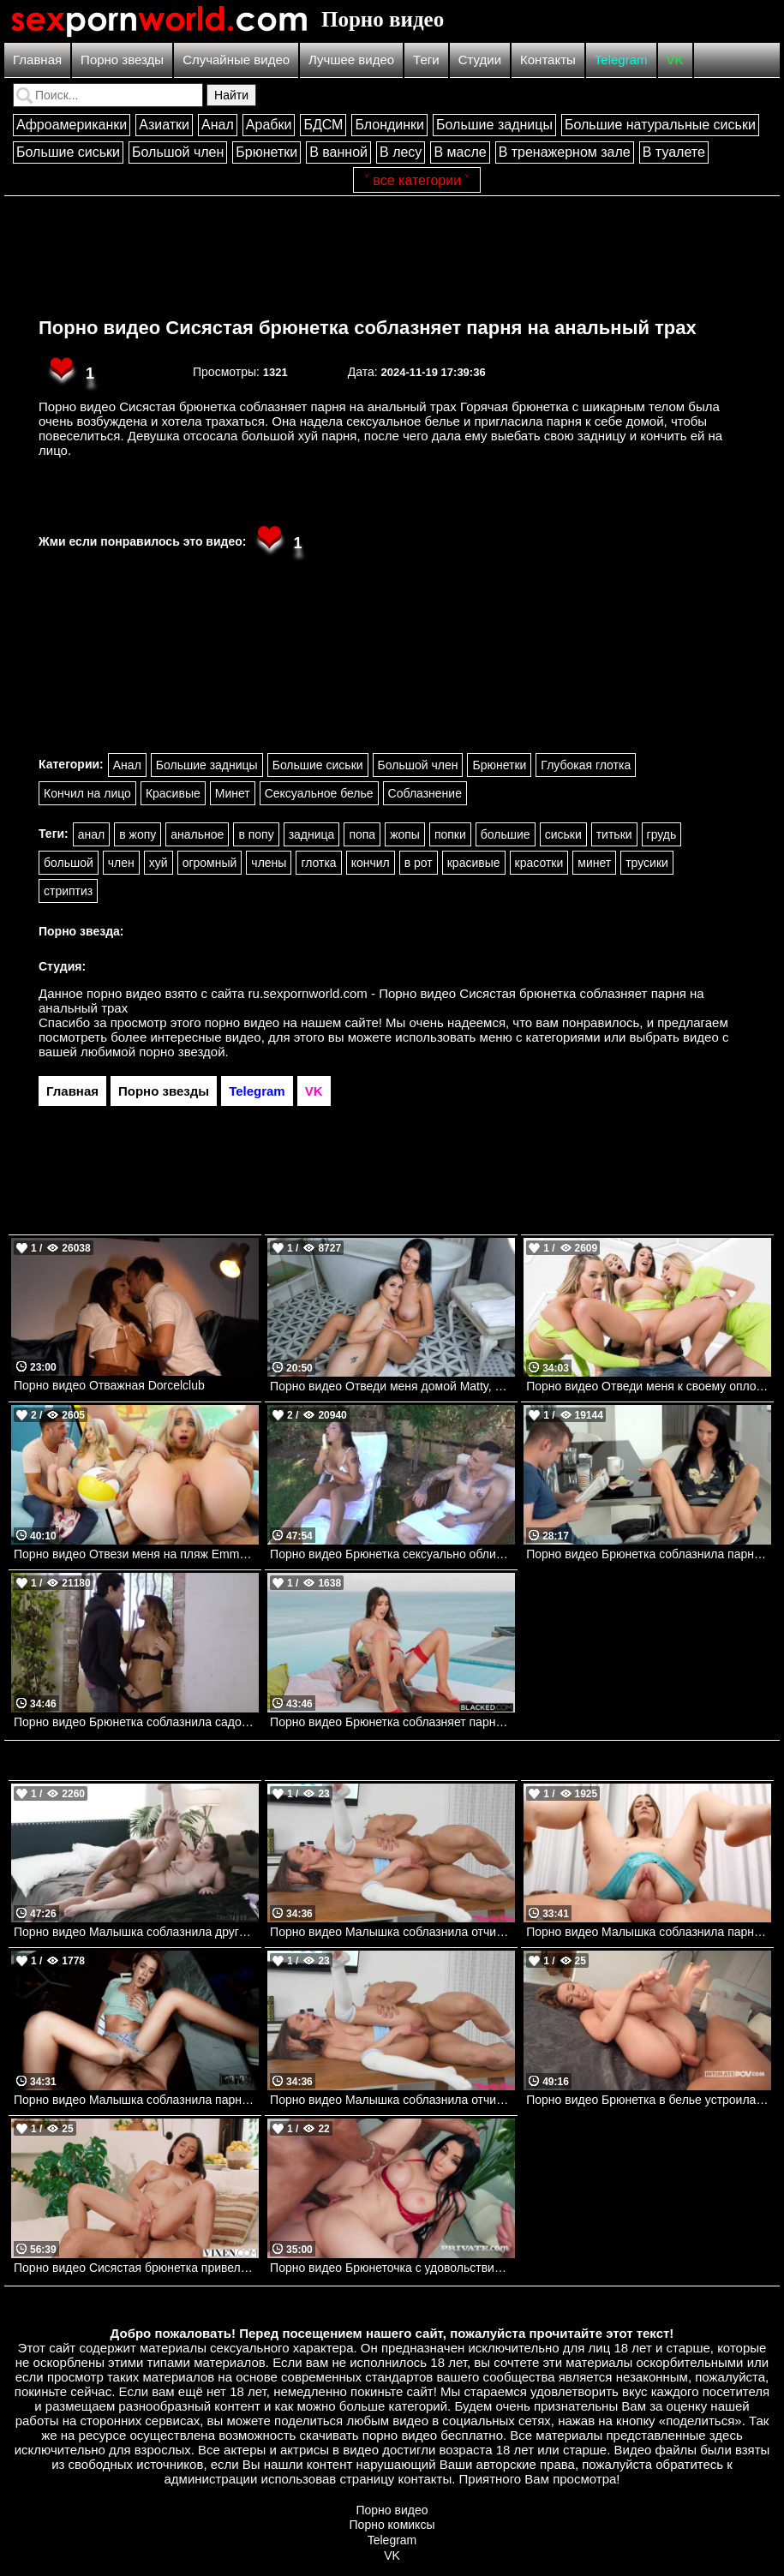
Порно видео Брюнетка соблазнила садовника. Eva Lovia (136, 1722)
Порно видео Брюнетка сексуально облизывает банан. (392, 1554)
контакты (425, 2478)
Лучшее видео (351, 59)
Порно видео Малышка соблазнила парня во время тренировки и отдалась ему (648, 1932)
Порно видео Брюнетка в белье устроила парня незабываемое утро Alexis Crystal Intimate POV (648, 2100)
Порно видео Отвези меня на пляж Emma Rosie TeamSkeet (136, 1554)
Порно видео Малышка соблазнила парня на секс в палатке (136, 2100)
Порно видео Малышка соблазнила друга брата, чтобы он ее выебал (136, 1932)
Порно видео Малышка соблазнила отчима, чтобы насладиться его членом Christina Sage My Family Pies (392, 1932)
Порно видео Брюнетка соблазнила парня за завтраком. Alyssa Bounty (648, 1554)
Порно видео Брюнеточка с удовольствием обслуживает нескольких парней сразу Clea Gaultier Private (392, 2267)
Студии (479, 59)
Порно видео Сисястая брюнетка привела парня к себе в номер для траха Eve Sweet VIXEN (136, 2267)
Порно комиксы (392, 2524)
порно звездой (181, 1051)
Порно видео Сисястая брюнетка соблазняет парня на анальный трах (368, 327)
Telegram (621, 59)
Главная (37, 59)
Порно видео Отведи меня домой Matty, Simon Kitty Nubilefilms (392, 1386)
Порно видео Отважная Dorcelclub (109, 1385)
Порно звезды (122, 59)
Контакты (548, 59)
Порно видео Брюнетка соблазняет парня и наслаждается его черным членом (392, 1722)
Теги (426, 59)
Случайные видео (236, 59)
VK (675, 59)
